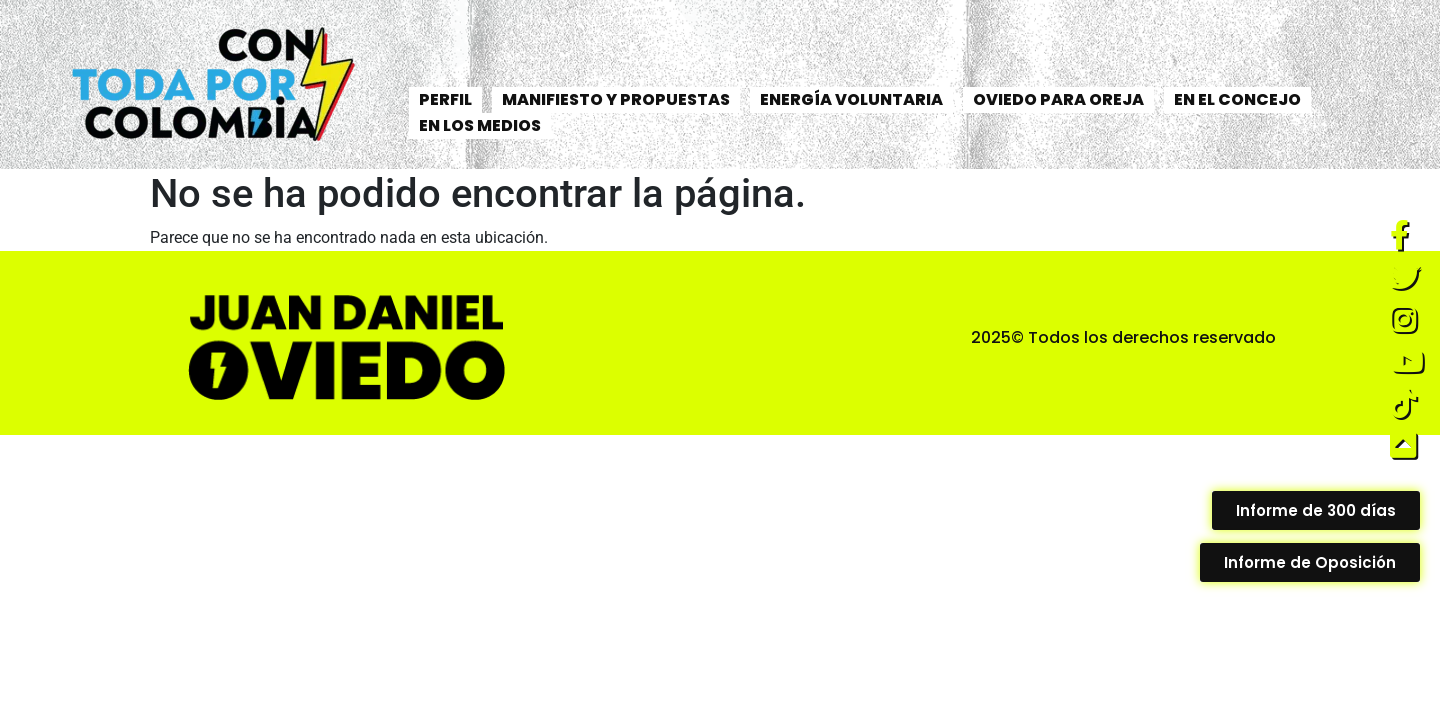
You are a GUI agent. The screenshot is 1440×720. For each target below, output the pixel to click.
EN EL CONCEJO (1237, 99)
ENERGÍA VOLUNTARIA (851, 99)
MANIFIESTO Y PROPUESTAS (616, 99)
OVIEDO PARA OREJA (1058, 99)
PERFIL (445, 99)
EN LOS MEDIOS (480, 125)
